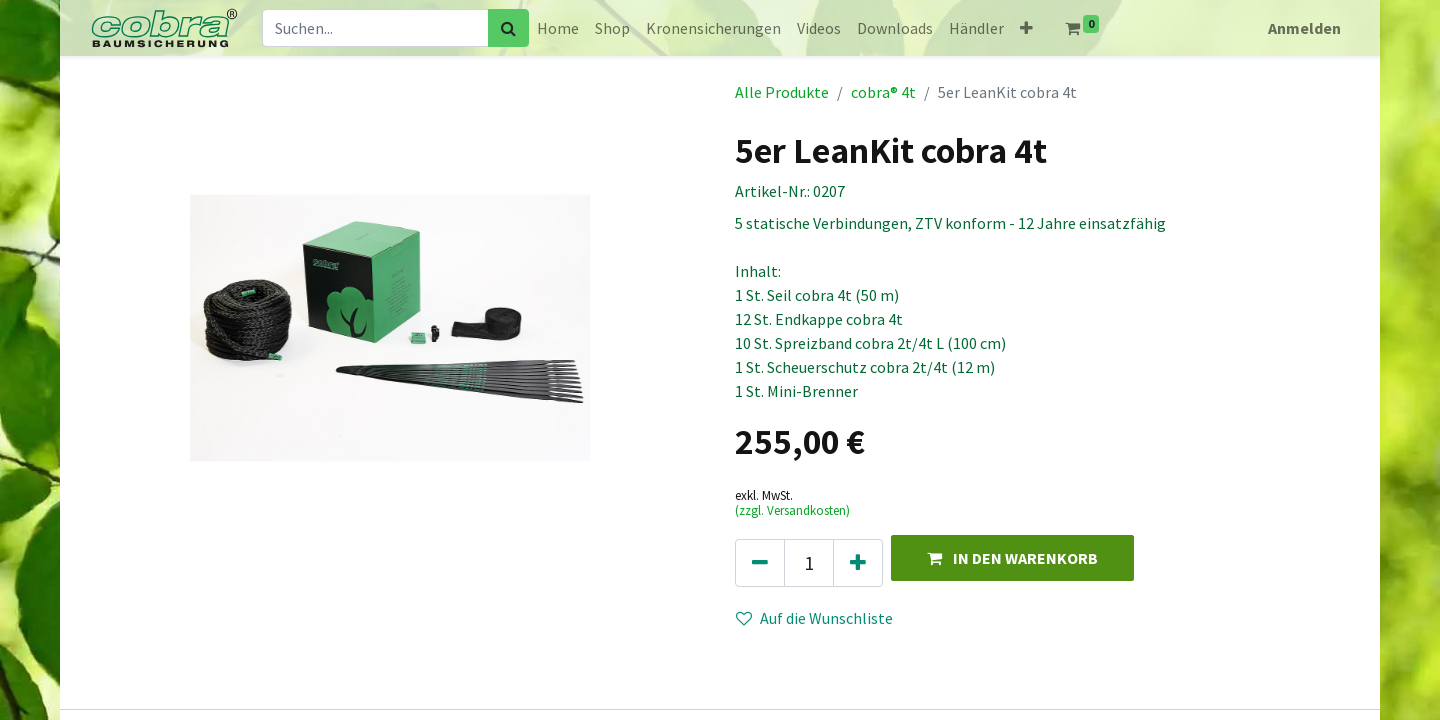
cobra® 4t (883, 92)
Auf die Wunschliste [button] (814, 618)
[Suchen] (508, 28)
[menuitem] (558, 28)
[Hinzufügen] (858, 563)
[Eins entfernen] (760, 563)
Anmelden (1304, 28)
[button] (1026, 28)
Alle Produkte (782, 92)
